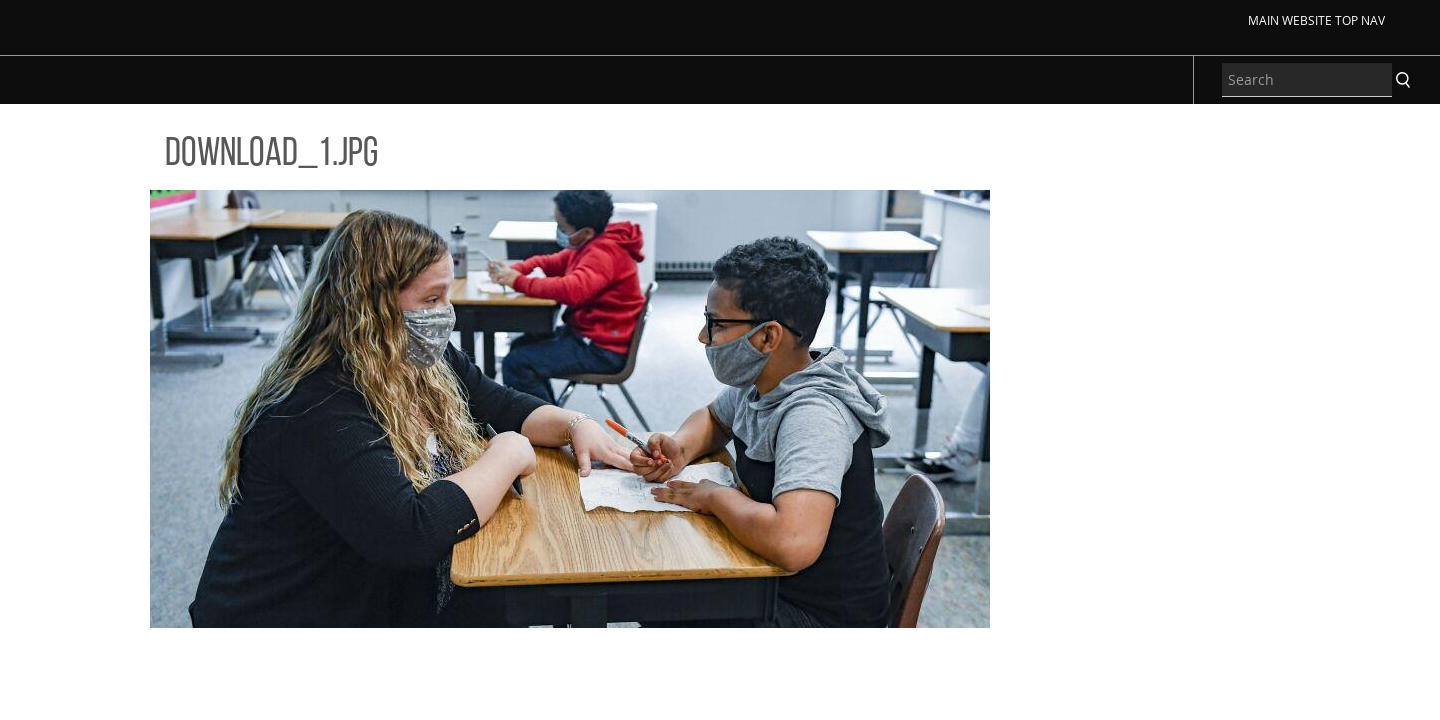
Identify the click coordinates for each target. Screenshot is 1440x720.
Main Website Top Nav (1316, 20)
